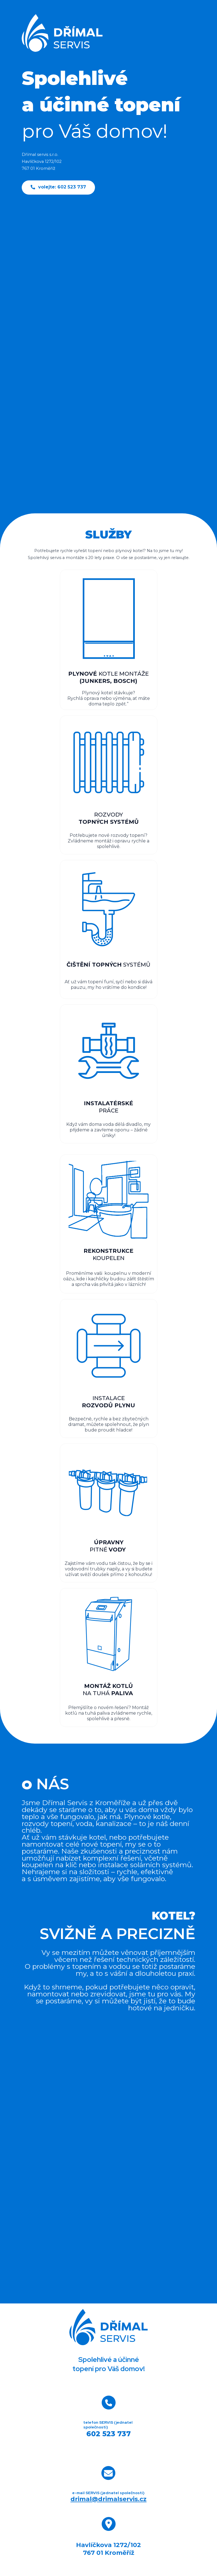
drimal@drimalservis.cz (108, 2499)
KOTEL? (164, 1914)
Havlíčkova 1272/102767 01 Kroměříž (108, 2549)
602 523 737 (108, 2434)
